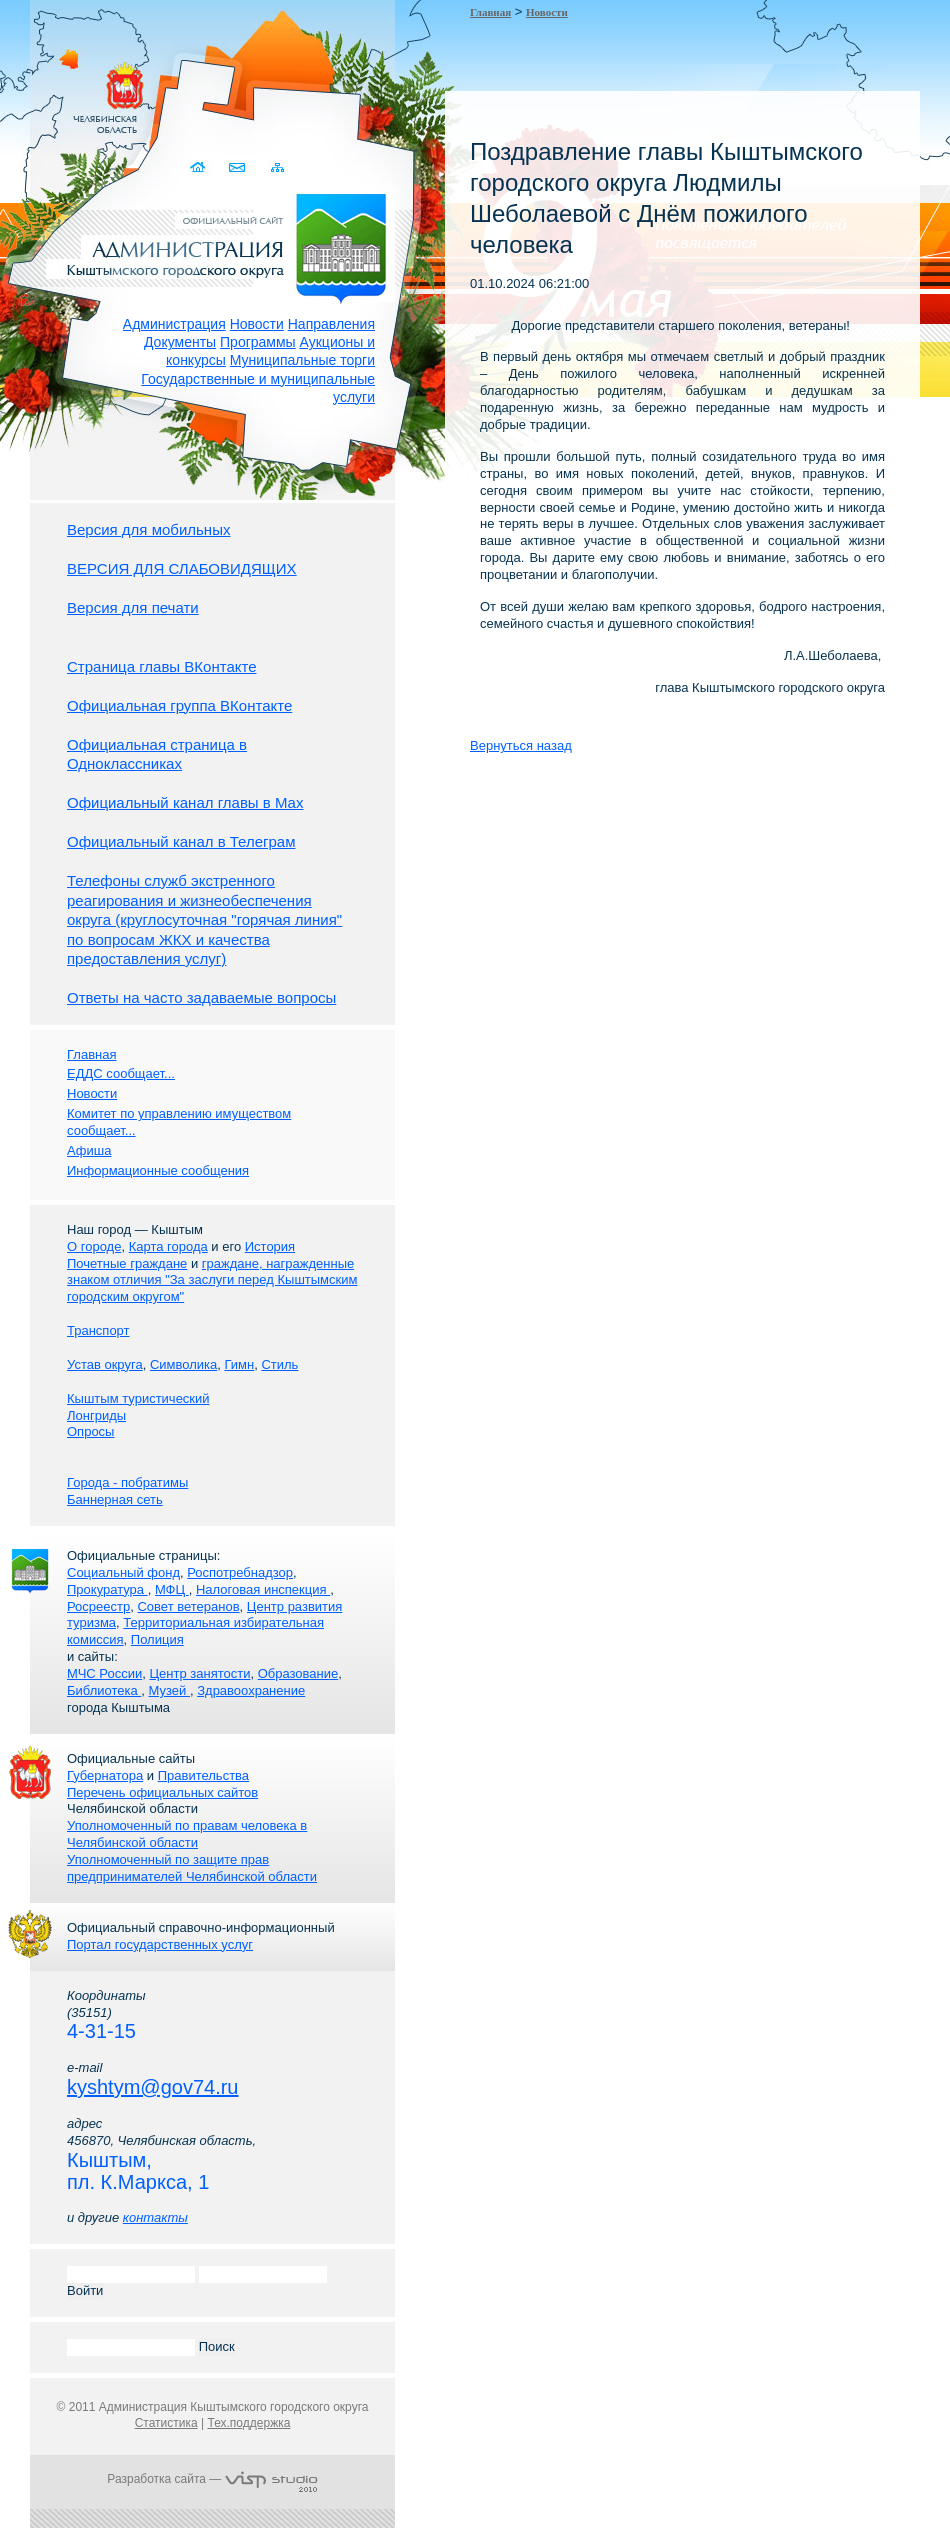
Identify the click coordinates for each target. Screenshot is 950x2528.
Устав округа (105, 1364)
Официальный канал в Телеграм (181, 841)
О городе (94, 1246)
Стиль (279, 1364)
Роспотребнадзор (240, 1572)
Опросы (90, 1431)
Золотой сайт (53, 89)
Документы (180, 342)
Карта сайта (277, 167)
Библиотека (104, 1690)
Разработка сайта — (212, 2479)
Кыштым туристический (138, 1398)
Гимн (239, 1364)
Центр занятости (199, 1673)
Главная (490, 12)
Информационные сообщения (158, 1170)
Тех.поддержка (248, 2423)
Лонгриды (96, 1415)
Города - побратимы (127, 1482)
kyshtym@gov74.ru (152, 2087)
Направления (331, 324)
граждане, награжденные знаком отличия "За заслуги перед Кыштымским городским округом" (212, 1280)
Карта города (168, 1246)
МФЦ (172, 1589)
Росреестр (98, 1606)
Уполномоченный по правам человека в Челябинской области (187, 1834)
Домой (199, 167)
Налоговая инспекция (263, 1589)
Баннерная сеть (115, 1499)
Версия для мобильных (148, 529)
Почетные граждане (127, 1263)
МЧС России (104, 1673)
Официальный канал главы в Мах (185, 802)
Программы (258, 342)
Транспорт (98, 1330)
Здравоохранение (251, 1690)
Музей (169, 1690)
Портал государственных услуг (160, 1944)
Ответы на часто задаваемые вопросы (201, 997)
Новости (257, 324)
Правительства (203, 1775)
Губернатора (105, 1775)
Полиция (157, 1639)
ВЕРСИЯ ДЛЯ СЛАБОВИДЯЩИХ (182, 568)
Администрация (174, 324)
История (270, 1246)
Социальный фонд (123, 1572)
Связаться (238, 167)
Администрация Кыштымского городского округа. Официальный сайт (223, 245)
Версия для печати (133, 607)
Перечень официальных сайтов (162, 1792)
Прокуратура (107, 1589)
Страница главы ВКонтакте (162, 666)
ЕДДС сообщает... (121, 1073)
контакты (155, 2217)
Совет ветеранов (188, 1606)
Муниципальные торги (302, 360)
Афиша (89, 1150)
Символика (183, 1364)
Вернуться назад (521, 745)
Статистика (166, 2423)
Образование (298, 1673)
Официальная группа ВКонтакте (179, 705)
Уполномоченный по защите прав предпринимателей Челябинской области (192, 1868)
